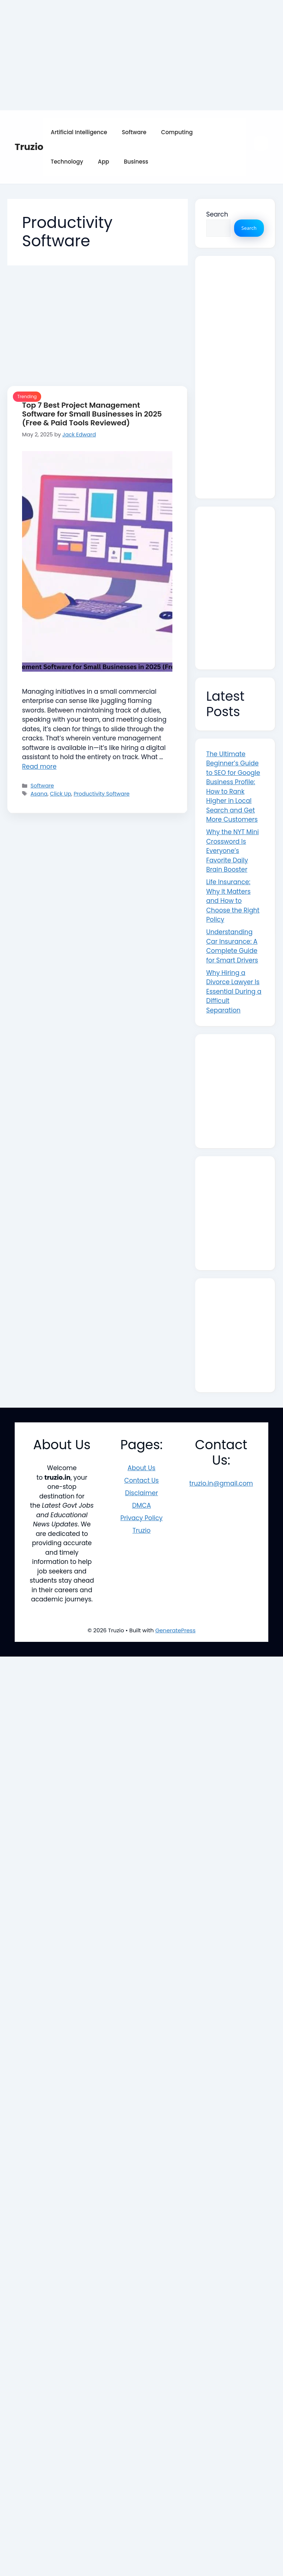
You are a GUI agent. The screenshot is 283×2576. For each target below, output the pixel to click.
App (103, 161)
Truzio (29, 146)
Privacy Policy (142, 1518)
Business (136, 161)
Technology (67, 161)
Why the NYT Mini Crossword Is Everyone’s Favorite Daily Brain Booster (232, 851)
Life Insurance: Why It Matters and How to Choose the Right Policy (232, 901)
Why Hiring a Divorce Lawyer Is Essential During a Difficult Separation (233, 991)
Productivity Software (101, 793)
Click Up (60, 793)
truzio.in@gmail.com (221, 1483)
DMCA (141, 1505)
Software (134, 132)
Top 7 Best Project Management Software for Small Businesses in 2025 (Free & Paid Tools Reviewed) (92, 414)
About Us (141, 1468)
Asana (39, 793)
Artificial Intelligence (79, 132)
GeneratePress (175, 1630)
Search (217, 214)
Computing (177, 132)
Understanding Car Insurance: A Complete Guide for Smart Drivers (232, 946)
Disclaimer (141, 1493)
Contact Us (141, 1480)
